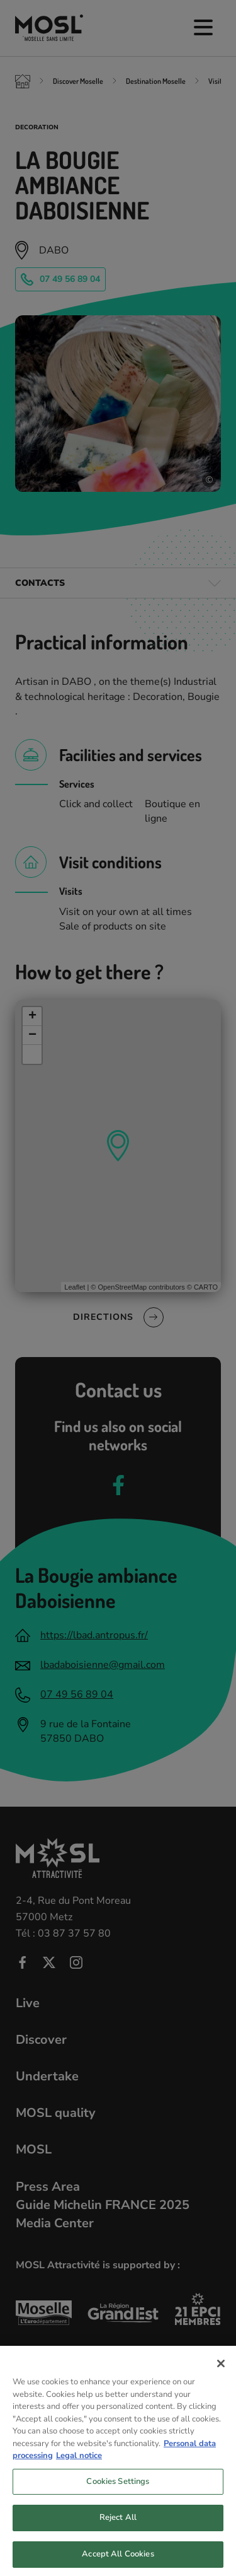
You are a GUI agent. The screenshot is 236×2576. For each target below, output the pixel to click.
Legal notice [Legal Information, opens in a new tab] (79, 2463)
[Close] (221, 2372)
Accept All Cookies (118, 2562)
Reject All (118, 2525)
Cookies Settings (117, 2489)
